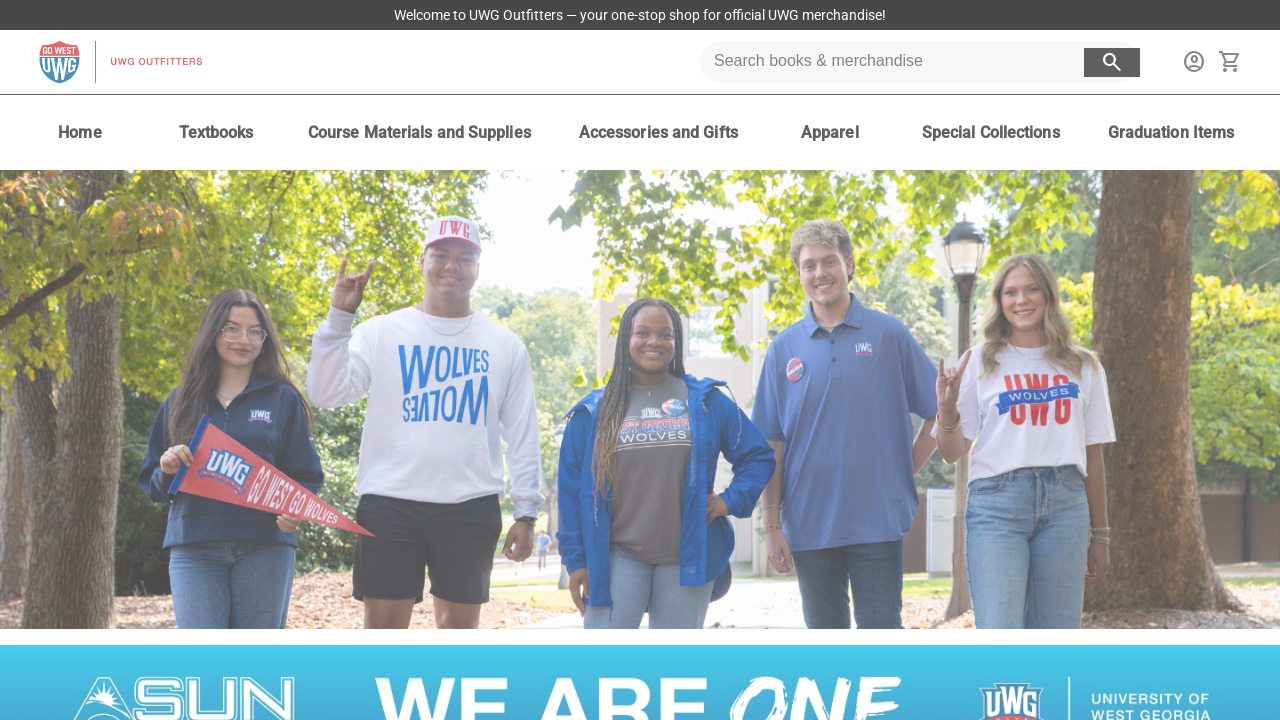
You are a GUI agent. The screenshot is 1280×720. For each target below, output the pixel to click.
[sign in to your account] (1194, 62)
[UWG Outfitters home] (120, 62)
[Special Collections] (991, 132)
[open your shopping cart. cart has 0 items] (1230, 62)
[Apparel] (830, 132)
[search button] (1112, 62)
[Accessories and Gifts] (658, 132)
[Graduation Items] (1171, 132)
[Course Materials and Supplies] (419, 132)
